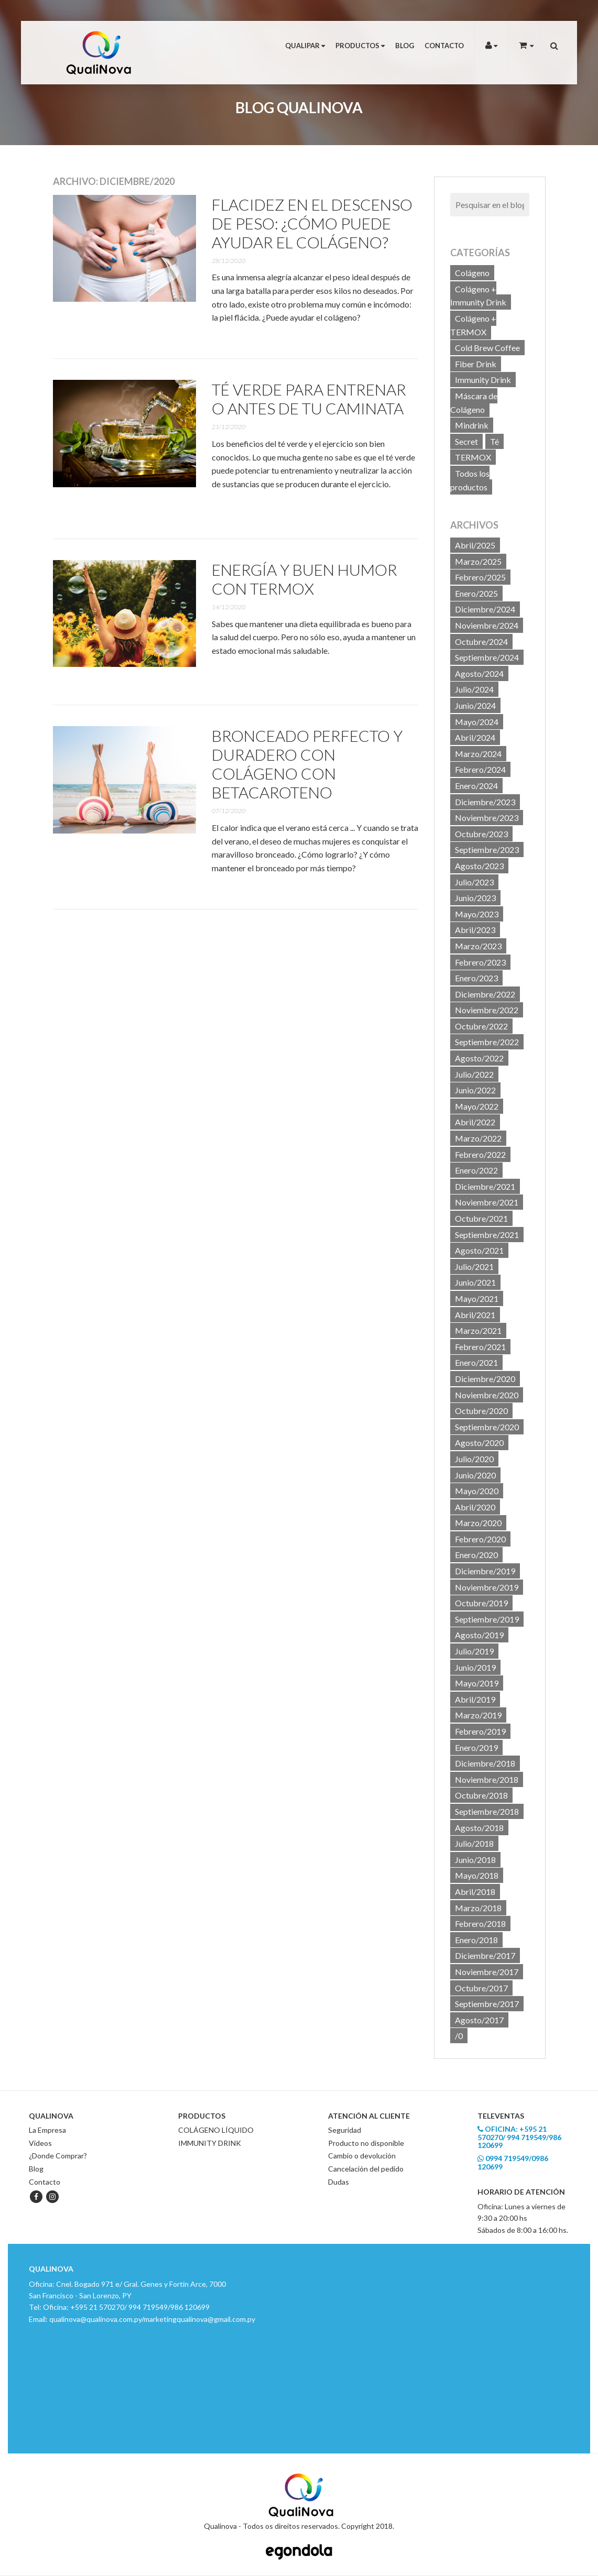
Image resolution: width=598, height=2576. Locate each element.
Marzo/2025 (478, 561)
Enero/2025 (476, 593)
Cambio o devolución (362, 2155)
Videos (40, 2143)
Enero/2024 (476, 786)
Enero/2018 (476, 1940)
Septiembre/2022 (487, 1042)
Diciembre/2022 (485, 994)
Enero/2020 (476, 1555)
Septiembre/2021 (487, 1235)
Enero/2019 (476, 1747)
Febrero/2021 (480, 1347)
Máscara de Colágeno (473, 402)
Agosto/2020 (479, 1443)
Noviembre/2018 (486, 1779)
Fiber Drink (475, 364)
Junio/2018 (475, 1860)
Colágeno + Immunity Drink (478, 296)
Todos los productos (470, 480)
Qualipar (305, 45)
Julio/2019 (474, 1651)
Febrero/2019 (480, 1731)
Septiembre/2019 (487, 1619)
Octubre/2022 (481, 1026)
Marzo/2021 (478, 1330)
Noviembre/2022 (486, 1010)
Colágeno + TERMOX (473, 325)
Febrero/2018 (480, 1923)
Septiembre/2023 (487, 849)
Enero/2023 (476, 978)
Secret (466, 441)
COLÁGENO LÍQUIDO (216, 2129)
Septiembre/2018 (487, 1811)
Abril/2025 (475, 545)
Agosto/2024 (479, 673)
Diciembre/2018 (485, 1763)
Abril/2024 (475, 737)
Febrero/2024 (480, 769)
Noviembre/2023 (486, 818)
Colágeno (472, 273)
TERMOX (473, 457)
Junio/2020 (475, 1475)
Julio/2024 (474, 689)
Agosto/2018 (479, 1828)
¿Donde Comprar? (58, 2155)
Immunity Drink (483, 380)
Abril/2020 (475, 1507)
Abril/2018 (475, 1892)
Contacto (444, 45)
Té (494, 441)
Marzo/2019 (478, 1715)
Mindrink (471, 425)
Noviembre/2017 (486, 1972)
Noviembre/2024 (486, 625)
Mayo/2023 (476, 914)
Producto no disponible (366, 2143)
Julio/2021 (474, 1266)
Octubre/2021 (481, 1218)
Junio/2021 (475, 1282)
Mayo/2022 (476, 1106)
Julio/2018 (474, 1843)
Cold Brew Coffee (487, 348)
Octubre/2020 (481, 1411)
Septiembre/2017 (487, 2004)
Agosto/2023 (479, 866)
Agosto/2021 (479, 1250)
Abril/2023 (475, 930)
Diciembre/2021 (485, 1186)
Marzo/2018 (478, 1908)
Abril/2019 (475, 1699)
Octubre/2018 (481, 1795)
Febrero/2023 (480, 962)
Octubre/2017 (481, 1988)
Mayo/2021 (476, 1298)
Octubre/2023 (481, 834)
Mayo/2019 (476, 1683)
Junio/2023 (475, 898)
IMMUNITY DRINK (209, 2143)
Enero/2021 (476, 1362)
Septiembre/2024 (487, 657)
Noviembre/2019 (486, 1587)
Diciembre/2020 (485, 1379)
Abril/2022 (475, 1122)
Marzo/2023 (478, 946)
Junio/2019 (475, 1667)
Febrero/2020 (480, 1539)
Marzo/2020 (478, 1523)
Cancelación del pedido (366, 2168)
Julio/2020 (474, 1459)
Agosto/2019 (479, 1635)
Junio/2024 (475, 705)
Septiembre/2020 (487, 1427)
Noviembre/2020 (486, 1395)
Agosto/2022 (479, 1058)
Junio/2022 (475, 1090)
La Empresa (47, 2129)
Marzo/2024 (478, 754)
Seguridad (344, 2129)
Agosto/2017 (479, 2020)
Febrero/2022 (480, 1154)
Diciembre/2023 (485, 802)
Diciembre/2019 (485, 1571)
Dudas (338, 2181)
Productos (360, 45)
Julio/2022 (474, 1074)
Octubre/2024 (481, 641)
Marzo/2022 (478, 1138)
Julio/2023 (474, 882)
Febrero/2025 (480, 577)
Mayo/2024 (476, 722)
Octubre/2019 (481, 1603)
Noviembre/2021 (486, 1202)
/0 (459, 2036)
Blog (404, 45)
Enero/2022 (476, 1170)
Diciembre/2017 (485, 1955)
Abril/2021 (475, 1315)
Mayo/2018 (476, 1875)
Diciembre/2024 (485, 609)
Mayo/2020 (476, 1491)
